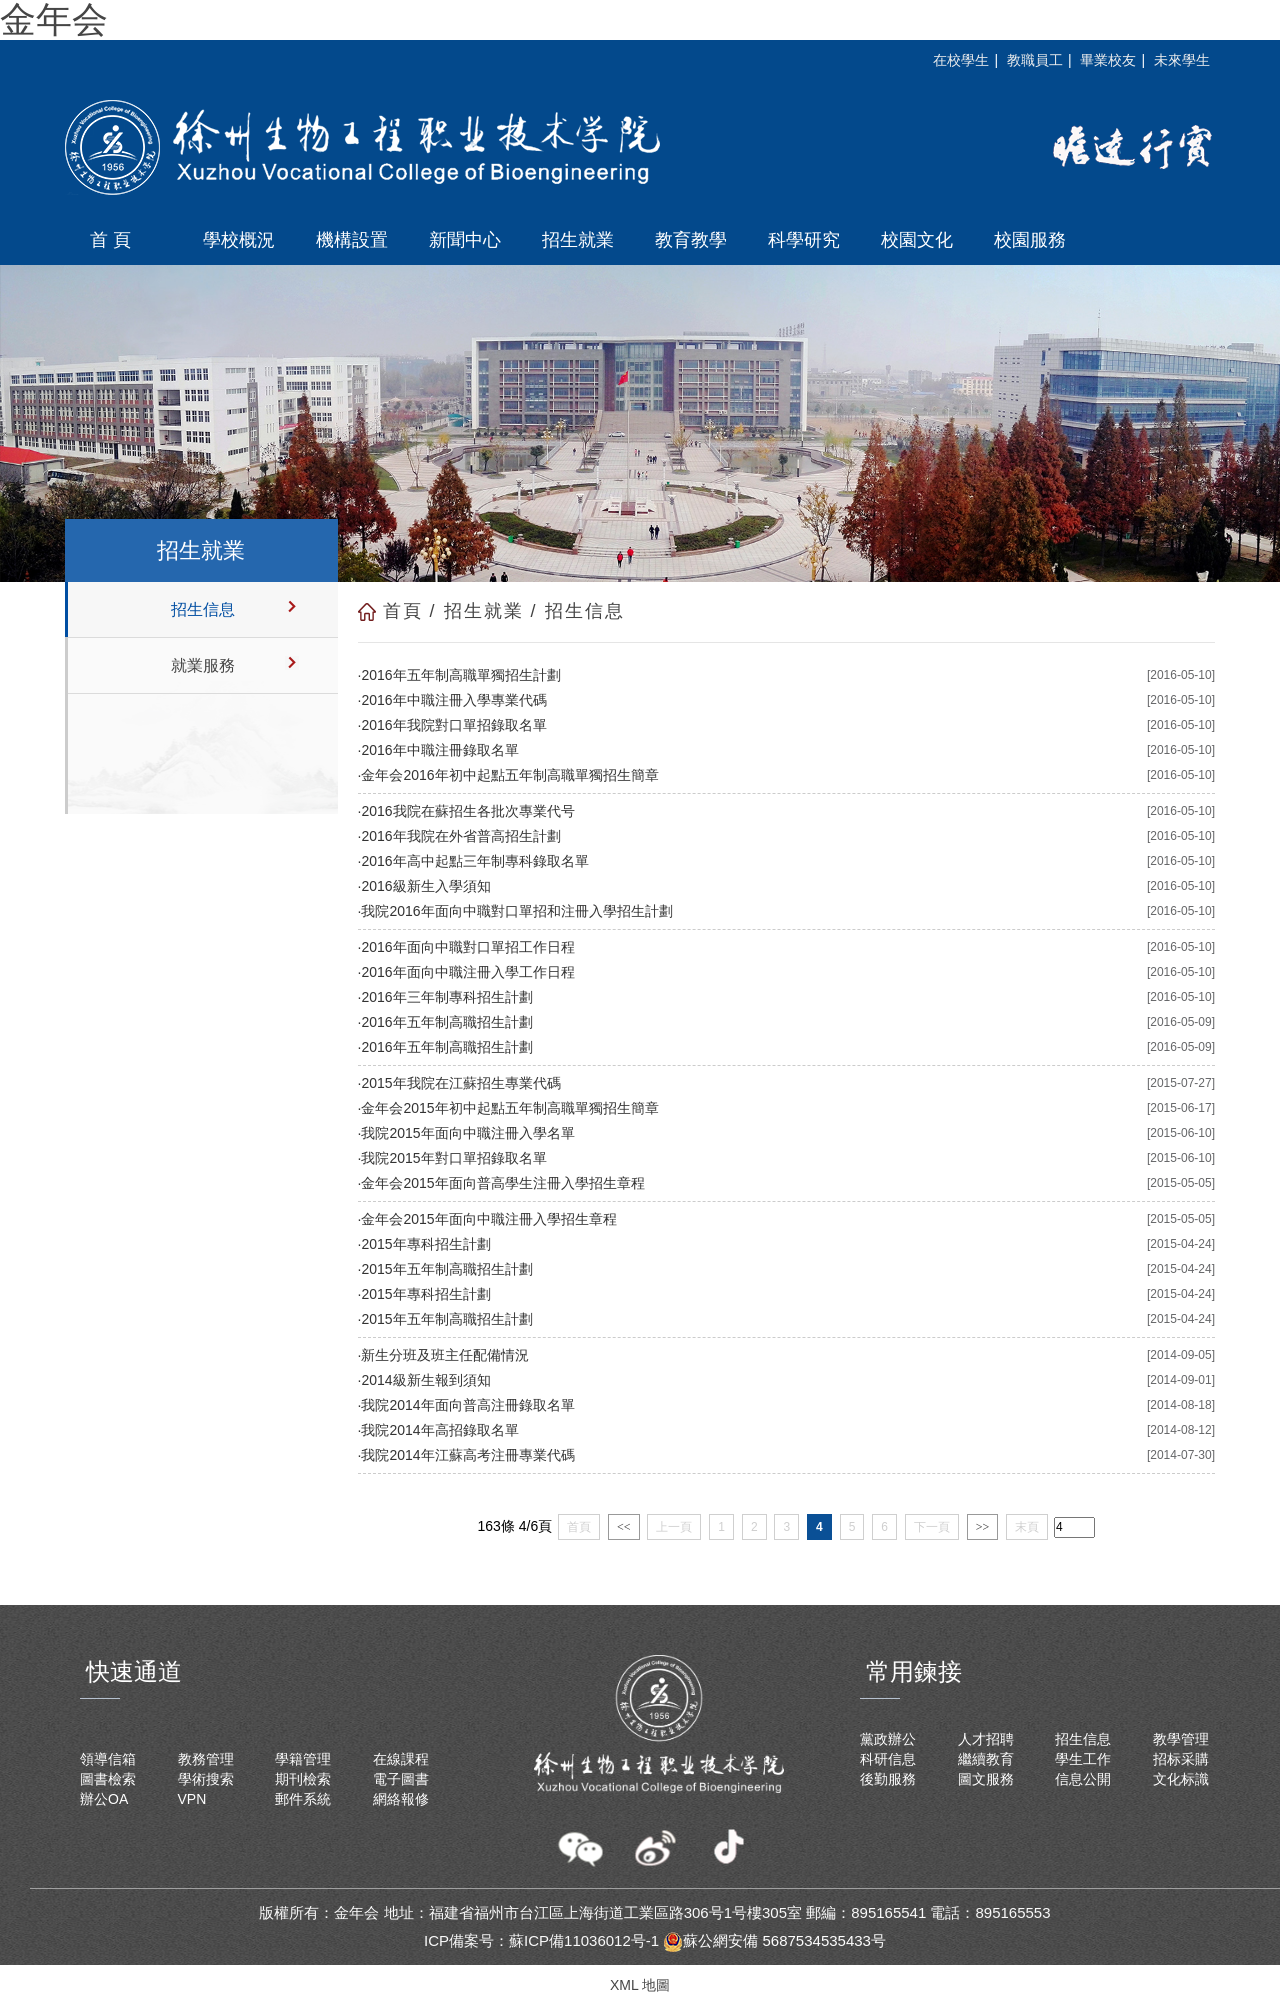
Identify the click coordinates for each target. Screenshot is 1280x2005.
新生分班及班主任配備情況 (445, 1355)
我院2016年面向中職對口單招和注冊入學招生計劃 (516, 911)
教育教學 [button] (691, 240)
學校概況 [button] (239, 240)
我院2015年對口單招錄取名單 (453, 1158)
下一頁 (932, 1527)
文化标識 (1181, 1779)
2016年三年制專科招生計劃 (446, 997)
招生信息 (203, 609)
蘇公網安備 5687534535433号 (774, 1940)
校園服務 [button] (1030, 240)
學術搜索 (206, 1779)
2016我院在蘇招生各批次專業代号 (467, 811)
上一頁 (674, 1527)
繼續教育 (986, 1759)
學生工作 (1083, 1759)
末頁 (1027, 1527)
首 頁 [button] (110, 240)
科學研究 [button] (804, 240)
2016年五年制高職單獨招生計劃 (460, 675)
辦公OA (104, 1799)
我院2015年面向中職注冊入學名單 (467, 1133)
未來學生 (1182, 60)
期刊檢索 (303, 1779)
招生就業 (484, 611)
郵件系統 (303, 1799)
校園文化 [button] (917, 240)
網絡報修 (401, 1799)
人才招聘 (986, 1739)
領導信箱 (108, 1759)
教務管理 (206, 1759)
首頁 (403, 611)
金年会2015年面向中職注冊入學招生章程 (488, 1219)
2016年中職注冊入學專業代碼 (453, 700)
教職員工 (1035, 60)
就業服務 (203, 665)
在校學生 (961, 60)
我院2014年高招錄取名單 (439, 1430)
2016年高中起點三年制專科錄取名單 (474, 861)
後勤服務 (888, 1779)
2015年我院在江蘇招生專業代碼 (460, 1083)
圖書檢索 (108, 1779)
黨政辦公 (888, 1739)
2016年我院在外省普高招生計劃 (460, 836)
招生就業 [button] (578, 240)
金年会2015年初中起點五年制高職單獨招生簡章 (509, 1108)
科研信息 (888, 1759)
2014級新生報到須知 (425, 1380)
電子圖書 (401, 1779)
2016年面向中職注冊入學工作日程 (467, 972)
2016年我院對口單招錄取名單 (453, 725)
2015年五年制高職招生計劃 (446, 1269)
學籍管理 (303, 1759)
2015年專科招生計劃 (425, 1244)
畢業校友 (1108, 60)
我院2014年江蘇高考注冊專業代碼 (467, 1455)
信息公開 (1083, 1779)
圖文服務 (986, 1779)
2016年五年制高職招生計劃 (446, 1022)
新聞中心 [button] (465, 240)
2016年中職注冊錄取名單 (439, 750)
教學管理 (1181, 1739)
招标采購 (1181, 1759)
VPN (192, 1799)
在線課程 (401, 1759)
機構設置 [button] (352, 240)
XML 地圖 (640, 1985)
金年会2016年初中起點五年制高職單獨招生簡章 (509, 775)
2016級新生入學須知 (425, 886)
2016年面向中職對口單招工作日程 (467, 947)
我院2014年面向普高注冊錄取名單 (467, 1405)
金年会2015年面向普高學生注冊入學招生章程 (502, 1183)
